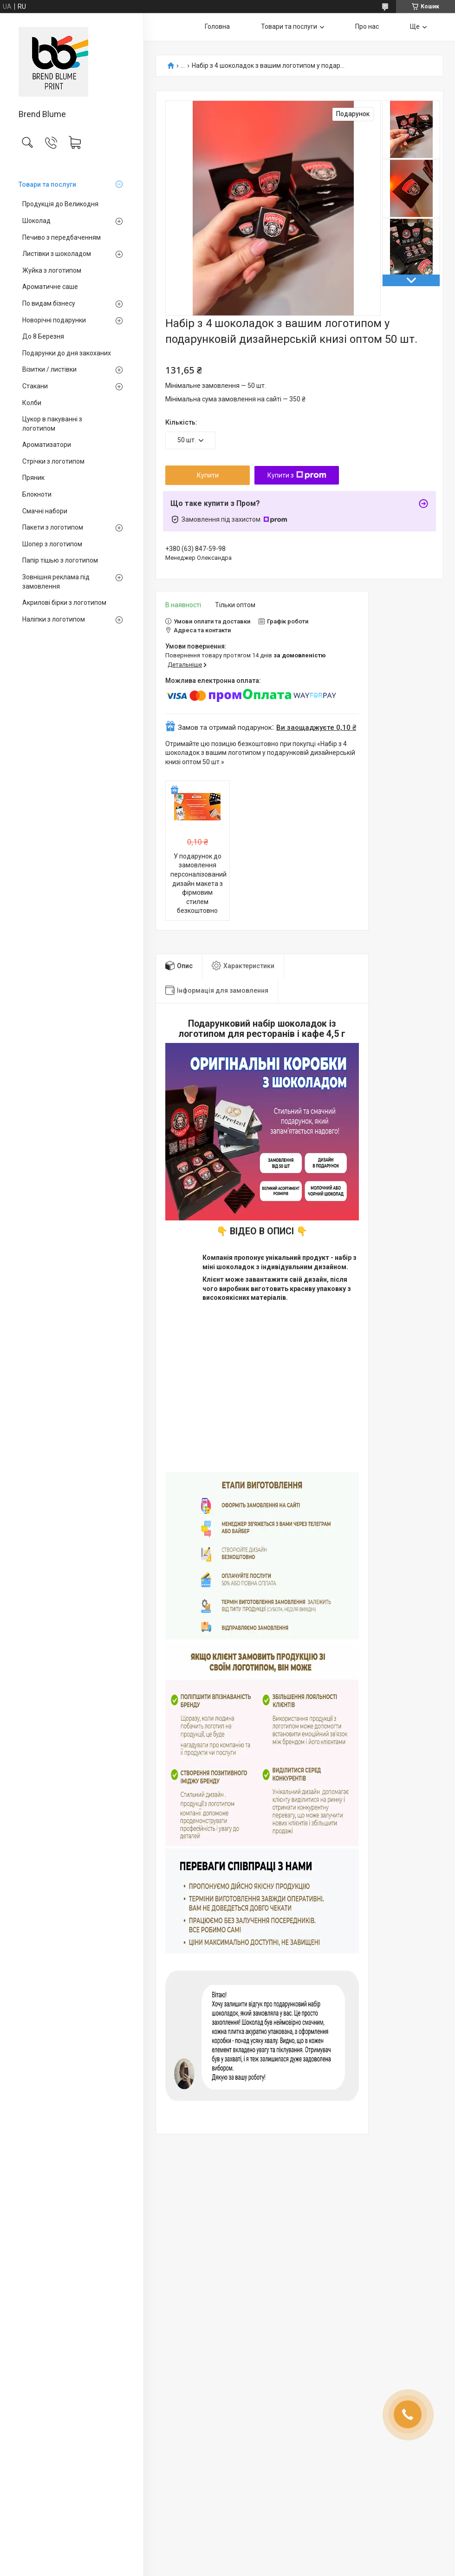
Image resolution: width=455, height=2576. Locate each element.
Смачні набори (44, 511)
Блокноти (37, 494)
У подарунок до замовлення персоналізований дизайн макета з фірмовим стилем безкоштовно (198, 883)
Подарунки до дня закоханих (66, 353)
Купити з (296, 475)
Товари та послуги (47, 184)
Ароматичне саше (50, 286)
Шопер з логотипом (52, 544)
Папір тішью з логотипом (60, 560)
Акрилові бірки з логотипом (64, 602)
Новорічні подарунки (54, 320)
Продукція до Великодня (60, 204)
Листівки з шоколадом (56, 253)
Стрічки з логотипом (53, 461)
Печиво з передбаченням (61, 237)
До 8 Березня (43, 336)
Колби (31, 402)
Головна (217, 26)
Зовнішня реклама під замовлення (56, 581)
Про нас (367, 26)
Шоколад (36, 220)
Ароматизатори (46, 444)
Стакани (35, 386)
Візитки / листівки (49, 369)
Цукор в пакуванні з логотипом (52, 423)
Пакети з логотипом (52, 527)
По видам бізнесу (48, 303)
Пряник (33, 477)
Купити (208, 475)
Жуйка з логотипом (51, 270)
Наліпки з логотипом (53, 619)
